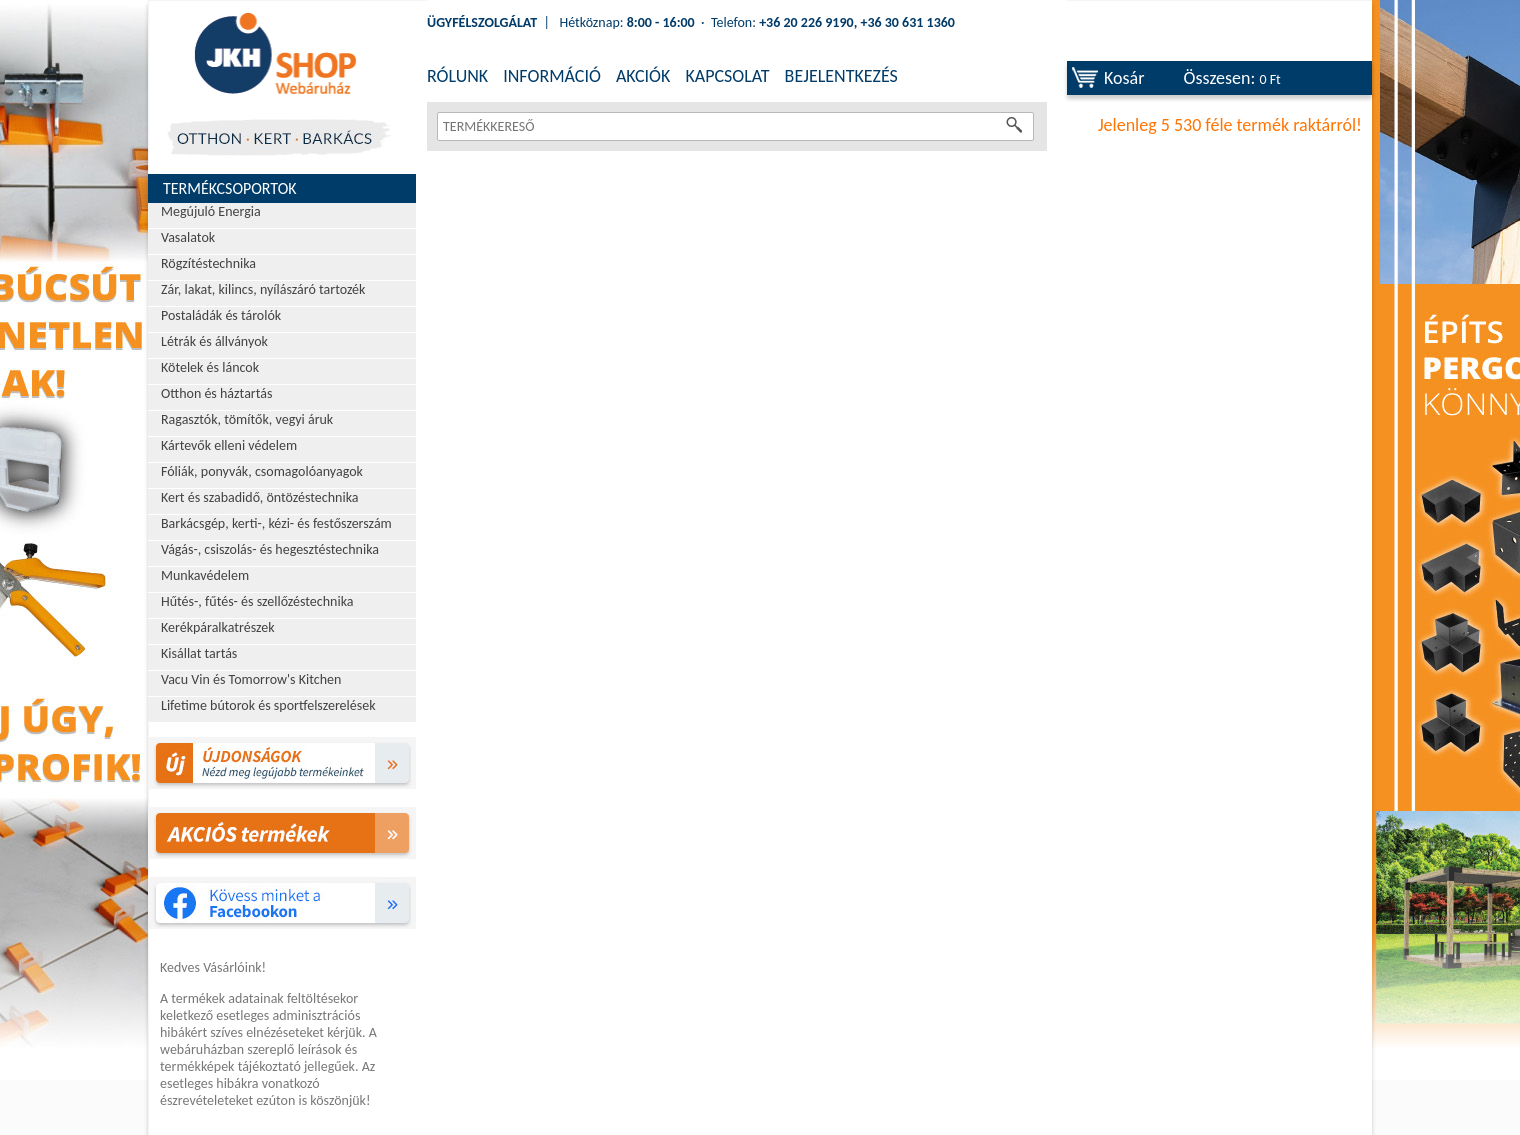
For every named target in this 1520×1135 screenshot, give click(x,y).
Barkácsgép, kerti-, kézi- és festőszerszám (276, 523)
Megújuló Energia (211, 211)
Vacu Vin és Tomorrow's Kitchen (251, 679)
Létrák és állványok (214, 341)
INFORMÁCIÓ (552, 76)
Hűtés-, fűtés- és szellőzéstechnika (257, 601)
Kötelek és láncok (210, 367)
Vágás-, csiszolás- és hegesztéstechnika (270, 549)
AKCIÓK (643, 76)
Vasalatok (188, 237)
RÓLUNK (457, 76)
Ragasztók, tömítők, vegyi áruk (247, 419)
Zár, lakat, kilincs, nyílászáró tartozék (263, 289)
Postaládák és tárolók (221, 315)
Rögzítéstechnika (208, 263)
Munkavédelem (205, 575)
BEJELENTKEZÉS (841, 76)
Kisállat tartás (199, 653)
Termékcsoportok (230, 188)
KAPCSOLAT (727, 76)
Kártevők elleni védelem (229, 445)
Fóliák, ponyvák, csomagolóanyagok (262, 471)
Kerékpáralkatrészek (218, 627)
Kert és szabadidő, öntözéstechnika (260, 497)
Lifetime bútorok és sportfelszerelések (268, 705)
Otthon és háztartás (216, 393)
